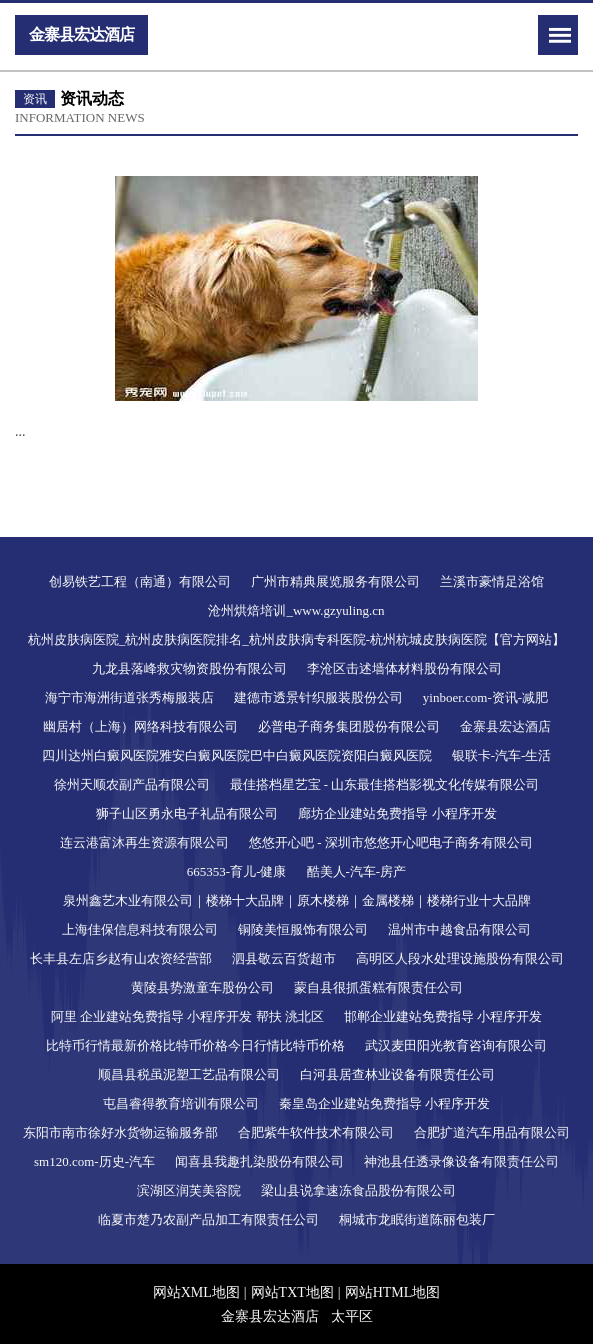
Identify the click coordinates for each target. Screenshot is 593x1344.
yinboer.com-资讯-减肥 (485, 697)
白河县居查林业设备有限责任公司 (397, 1074)
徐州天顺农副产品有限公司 (132, 784)
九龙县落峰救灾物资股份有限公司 (189, 668)
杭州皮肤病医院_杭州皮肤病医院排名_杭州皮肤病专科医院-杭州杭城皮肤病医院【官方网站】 (296, 639)
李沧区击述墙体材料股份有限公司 (404, 668)
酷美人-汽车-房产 (357, 871)
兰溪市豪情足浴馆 (492, 581)
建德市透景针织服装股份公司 (318, 697)
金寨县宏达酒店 (505, 726)
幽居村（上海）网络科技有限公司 (140, 726)
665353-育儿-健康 (237, 871)
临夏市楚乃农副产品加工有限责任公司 (208, 1219)
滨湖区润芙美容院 (189, 1190)
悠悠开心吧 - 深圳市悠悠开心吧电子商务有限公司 (391, 842)
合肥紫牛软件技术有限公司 (316, 1132)
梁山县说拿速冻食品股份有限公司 (358, 1190)
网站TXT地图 (292, 1292)
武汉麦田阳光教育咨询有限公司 (456, 1045)
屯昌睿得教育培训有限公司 (181, 1103)
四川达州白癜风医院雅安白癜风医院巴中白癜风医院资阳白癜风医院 (237, 755)
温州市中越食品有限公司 (459, 929)
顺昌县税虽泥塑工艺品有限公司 (189, 1074)
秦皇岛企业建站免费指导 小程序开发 (384, 1103)
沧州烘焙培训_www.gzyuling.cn (296, 610)
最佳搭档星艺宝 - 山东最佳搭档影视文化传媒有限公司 (385, 784)
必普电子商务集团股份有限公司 (349, 726)
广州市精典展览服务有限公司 (335, 581)
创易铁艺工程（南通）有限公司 (140, 581)
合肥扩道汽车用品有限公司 (492, 1132)
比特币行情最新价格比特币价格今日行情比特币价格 (195, 1045)
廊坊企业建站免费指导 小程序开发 (397, 813)
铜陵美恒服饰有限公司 (303, 929)
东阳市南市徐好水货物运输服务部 (120, 1132)
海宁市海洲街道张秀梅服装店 (129, 697)
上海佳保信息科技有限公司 (140, 929)
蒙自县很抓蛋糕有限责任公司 (378, 987)
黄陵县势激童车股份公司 (202, 987)
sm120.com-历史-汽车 (94, 1161)
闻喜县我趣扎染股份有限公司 (259, 1161)
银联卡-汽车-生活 (502, 755)
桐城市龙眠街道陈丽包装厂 (417, 1219)
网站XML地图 (196, 1292)
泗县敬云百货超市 (284, 958)
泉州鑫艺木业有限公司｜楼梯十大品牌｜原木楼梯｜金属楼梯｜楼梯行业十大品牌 (297, 900)
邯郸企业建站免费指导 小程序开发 (443, 1016)
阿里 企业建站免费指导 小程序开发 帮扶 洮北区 (187, 1016)
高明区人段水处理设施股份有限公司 (460, 958)
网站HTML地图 (393, 1292)
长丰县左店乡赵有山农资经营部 (121, 958)
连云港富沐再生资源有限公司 (144, 842)
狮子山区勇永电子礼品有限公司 (187, 813)
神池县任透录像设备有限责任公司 (461, 1161)
